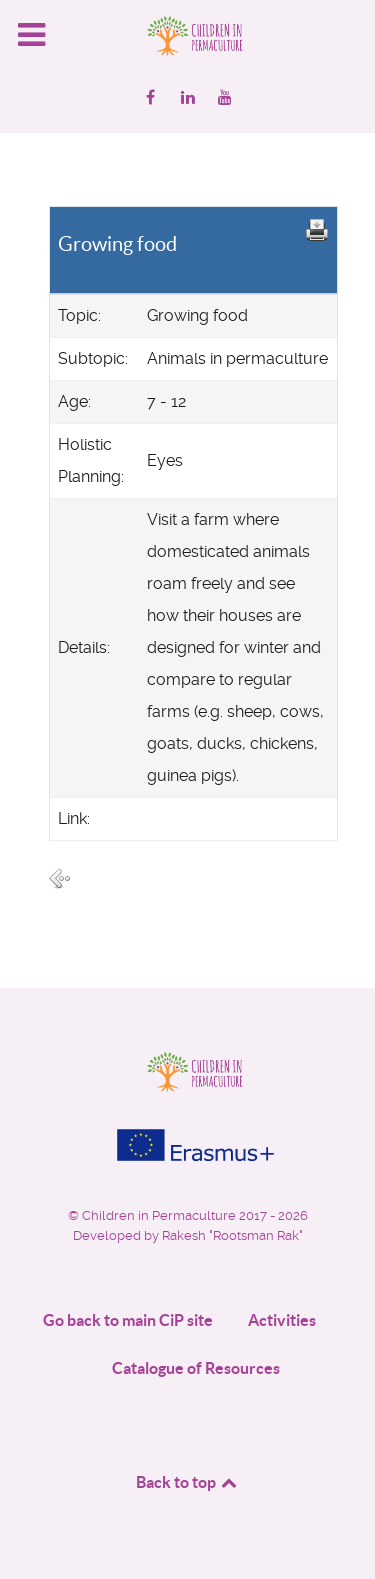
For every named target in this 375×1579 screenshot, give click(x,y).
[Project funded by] (187, 1145)
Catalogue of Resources (196, 1368)
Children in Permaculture (160, 1215)
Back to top (188, 1482)
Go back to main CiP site (128, 1320)
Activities (282, 1320)
